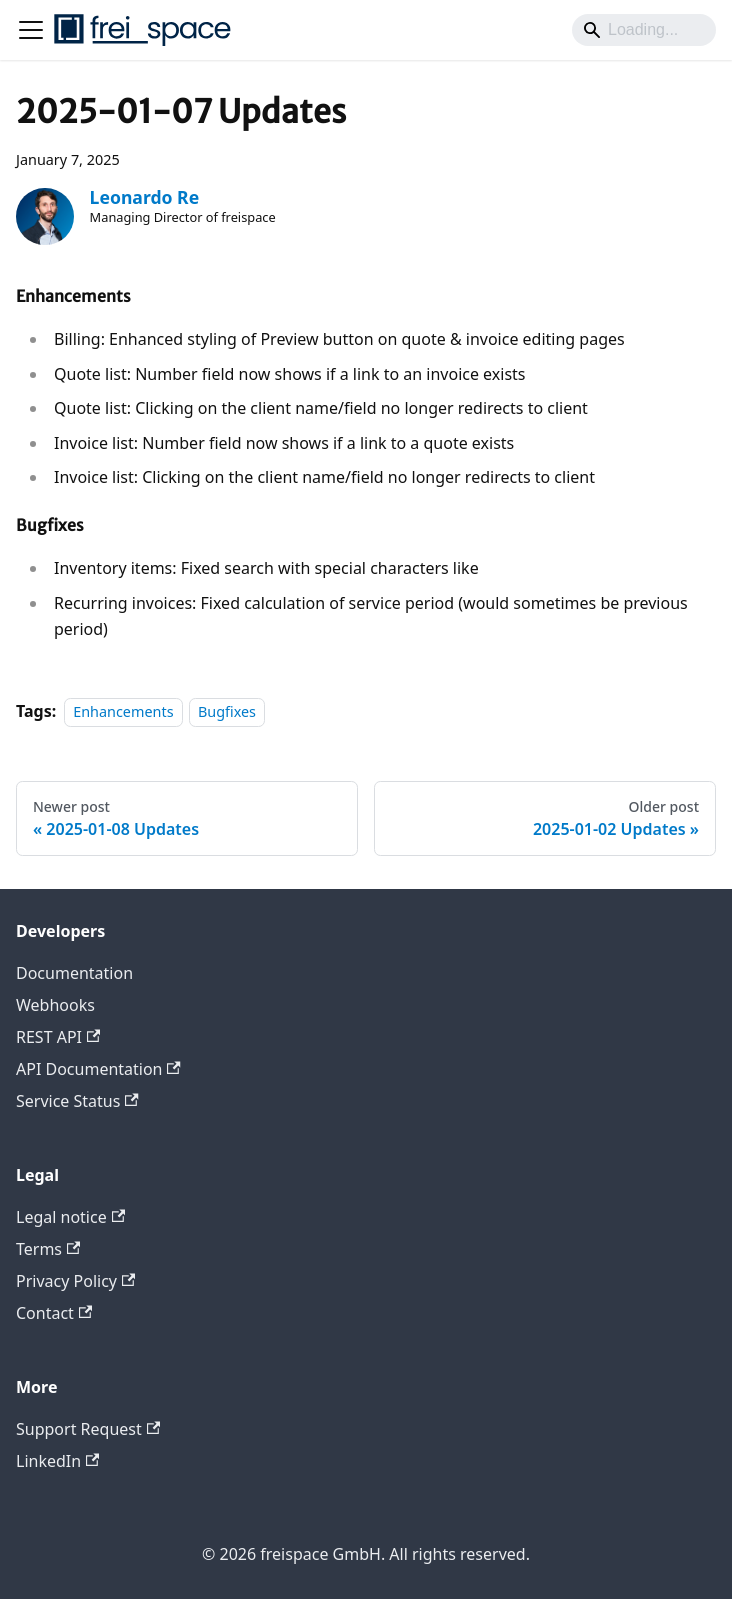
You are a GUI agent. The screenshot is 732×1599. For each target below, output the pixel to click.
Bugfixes (227, 711)
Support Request (88, 1429)
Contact (54, 1313)
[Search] (644, 30)
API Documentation (98, 1069)
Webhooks (55, 1005)
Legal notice (70, 1217)
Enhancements (123, 711)
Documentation (74, 973)
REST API (58, 1037)
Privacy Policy (75, 1281)
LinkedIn (57, 1461)
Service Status (77, 1101)
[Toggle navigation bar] (31, 30)
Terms (48, 1249)
